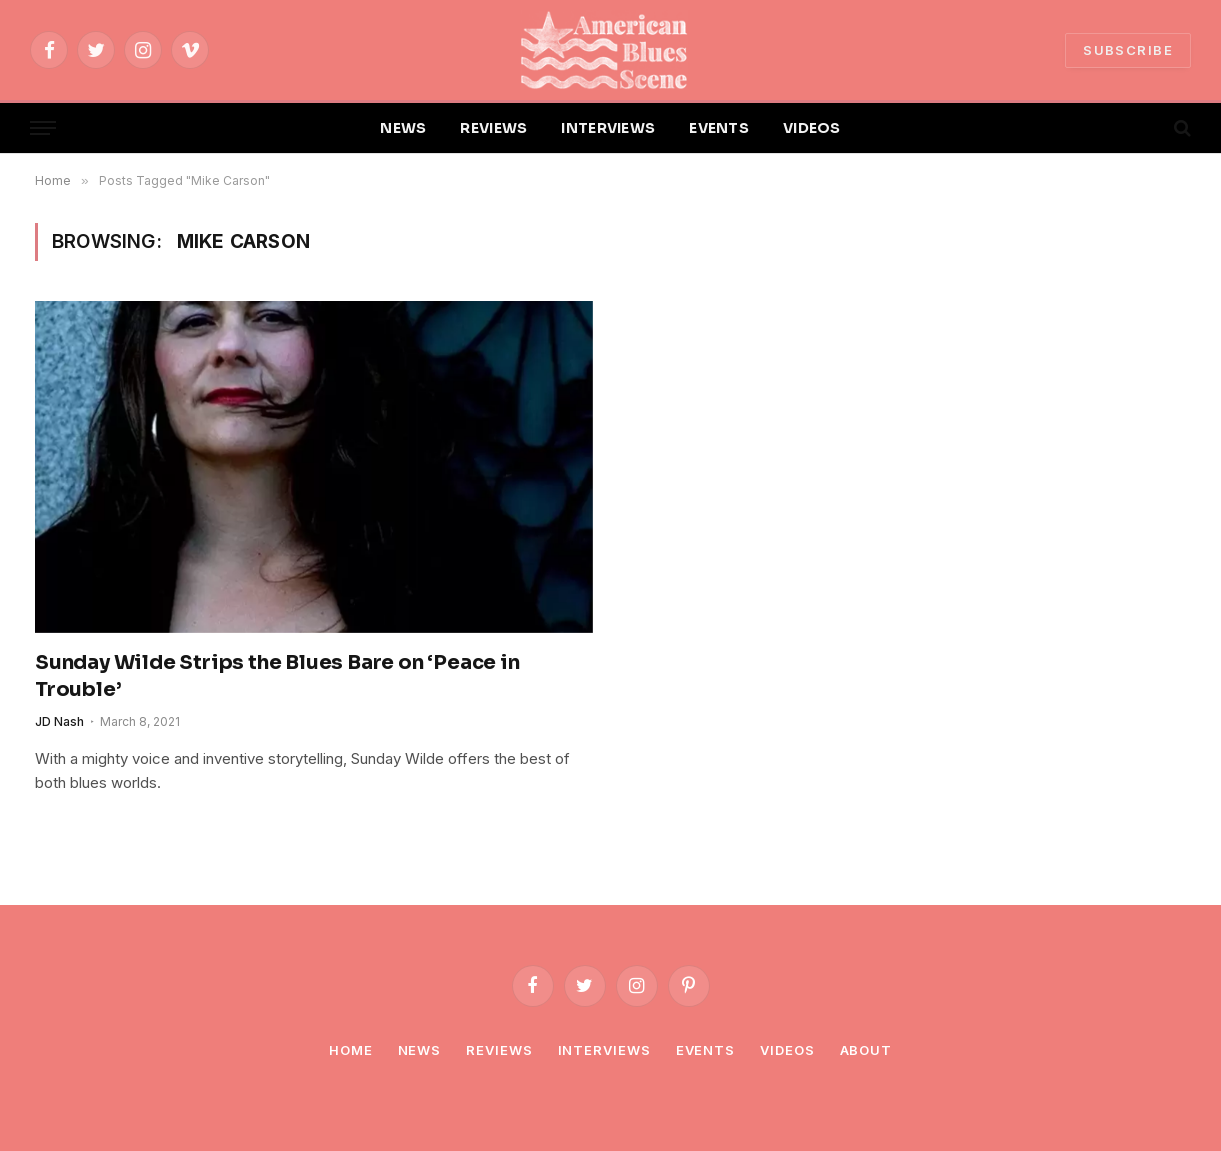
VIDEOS (812, 128)
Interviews (604, 1050)
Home (351, 1050)
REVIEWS (493, 128)
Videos (787, 1050)
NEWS (403, 128)
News (420, 1050)
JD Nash (59, 721)
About (866, 1050)
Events (705, 1050)
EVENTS (719, 128)
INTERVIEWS (608, 128)
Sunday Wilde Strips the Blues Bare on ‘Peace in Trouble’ (277, 676)
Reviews (499, 1050)
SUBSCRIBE (1128, 50)
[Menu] (43, 128)
